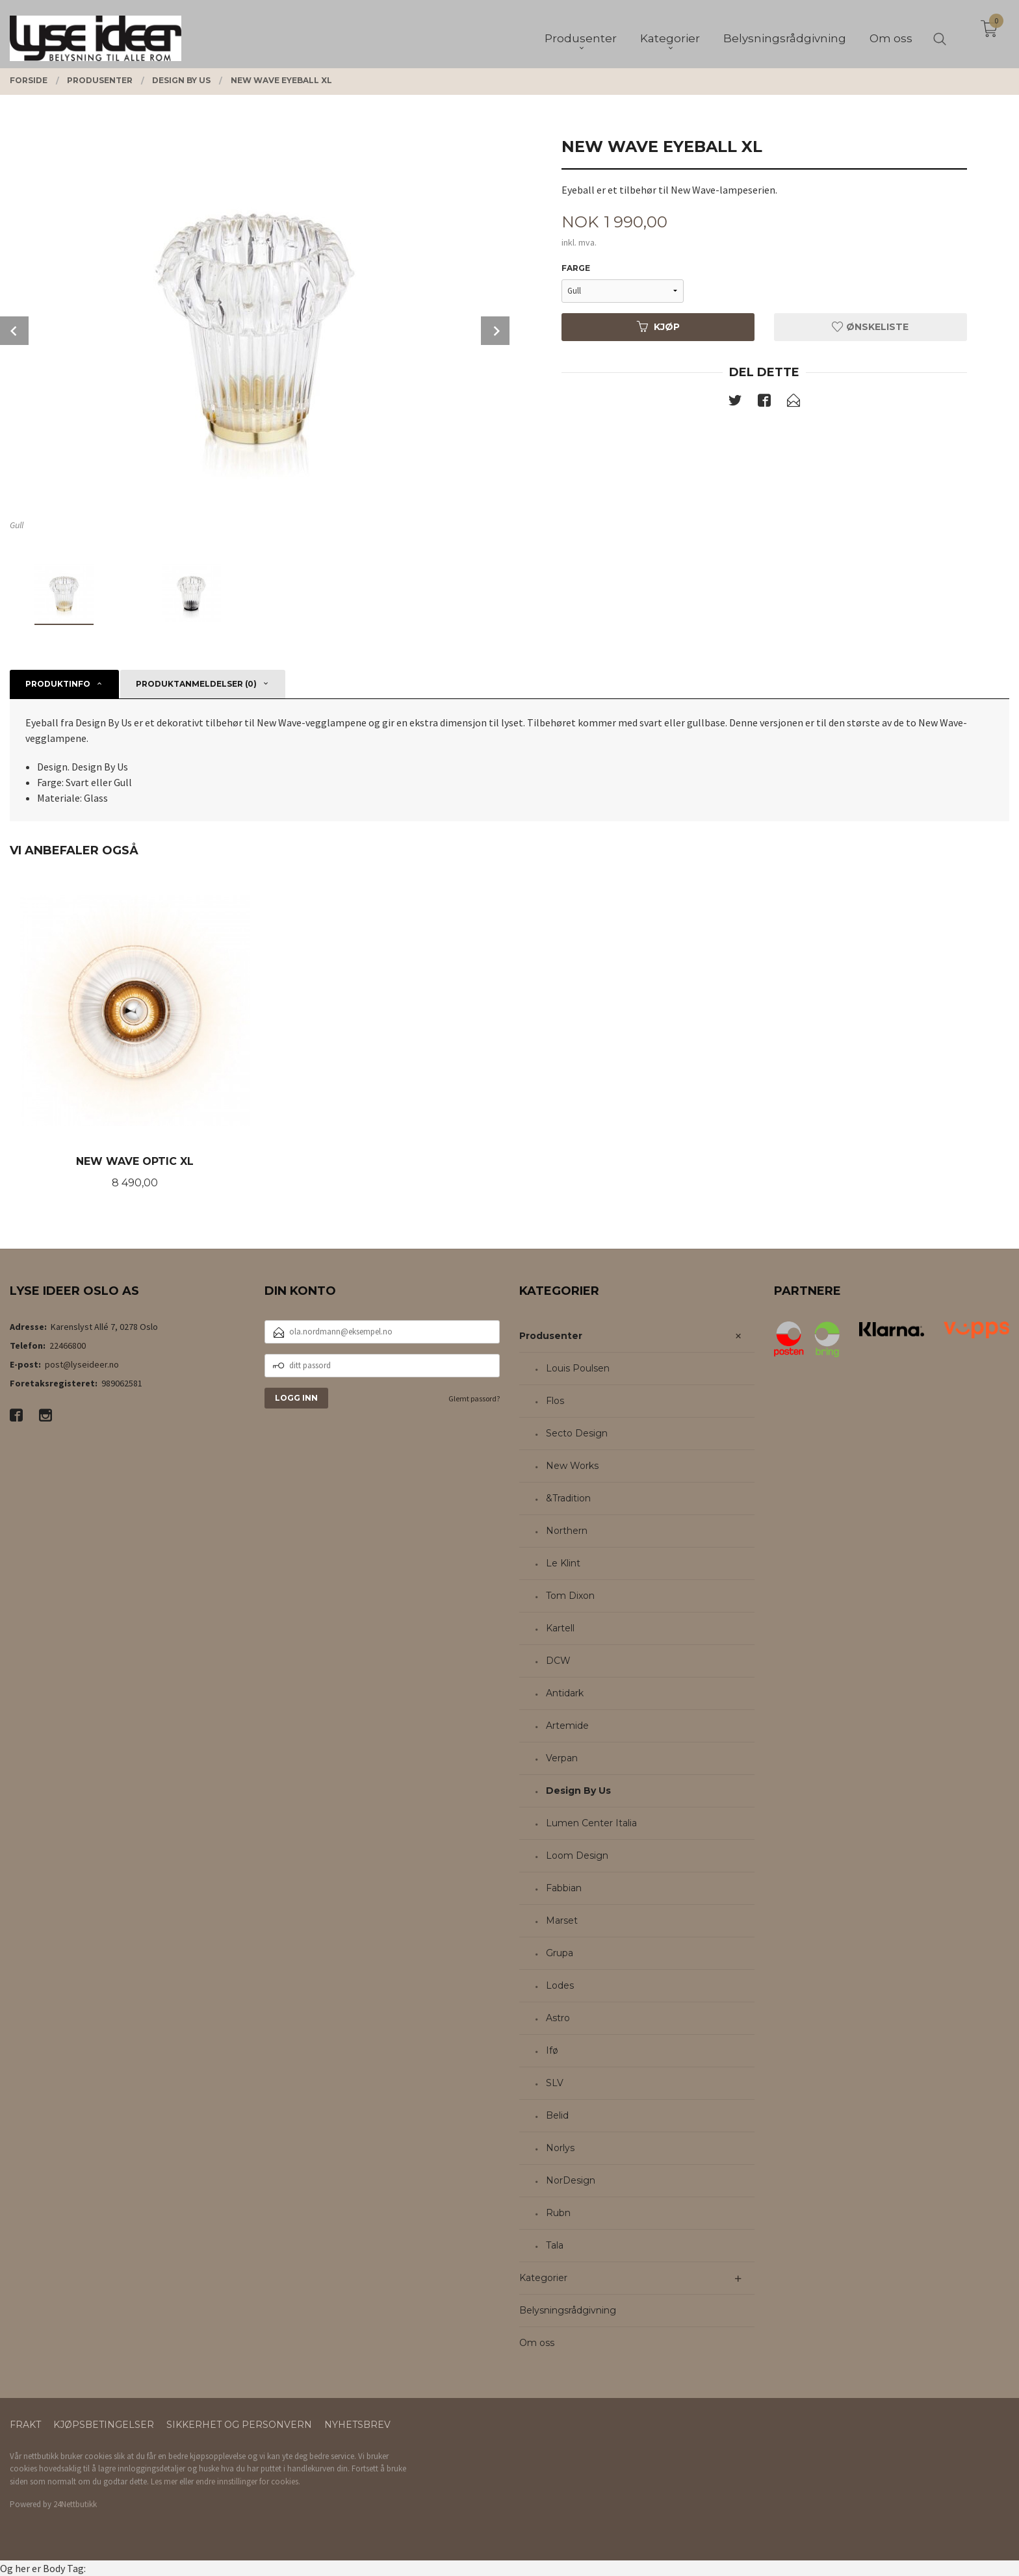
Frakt (25, 2424)
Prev (14, 330)
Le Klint (563, 1563)
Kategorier (543, 2278)
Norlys (560, 2148)
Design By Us (578, 1790)
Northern (566, 1531)
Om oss (536, 2343)
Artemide (567, 1725)
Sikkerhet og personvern (239, 2424)
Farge (575, 268)
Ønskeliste (870, 327)
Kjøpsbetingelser (103, 2424)
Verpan (562, 1758)
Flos (555, 1401)
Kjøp (658, 327)
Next (495, 330)
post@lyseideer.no (82, 1364)
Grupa (559, 1953)
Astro (558, 2018)
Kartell (560, 1628)
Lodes (560, 1985)
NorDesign (570, 2180)
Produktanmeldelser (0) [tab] (196, 684)
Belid (557, 2115)
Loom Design (577, 1855)
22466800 (67, 1345)
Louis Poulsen (578, 1368)
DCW (558, 1660)
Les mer (164, 2481)
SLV (554, 2083)
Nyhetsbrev (357, 2424)
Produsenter (550, 1336)
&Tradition (568, 1498)
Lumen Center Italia (591, 1823)
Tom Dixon (570, 1595)
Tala (554, 2245)
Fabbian (564, 1888)
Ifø (552, 2050)
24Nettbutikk (75, 2504)
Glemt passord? (474, 1398)
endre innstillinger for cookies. (248, 2481)
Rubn (558, 2213)
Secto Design (577, 1433)
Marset (562, 1920)
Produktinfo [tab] (57, 684)
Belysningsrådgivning (567, 2310)
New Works (572, 1466)
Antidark (565, 1693)
